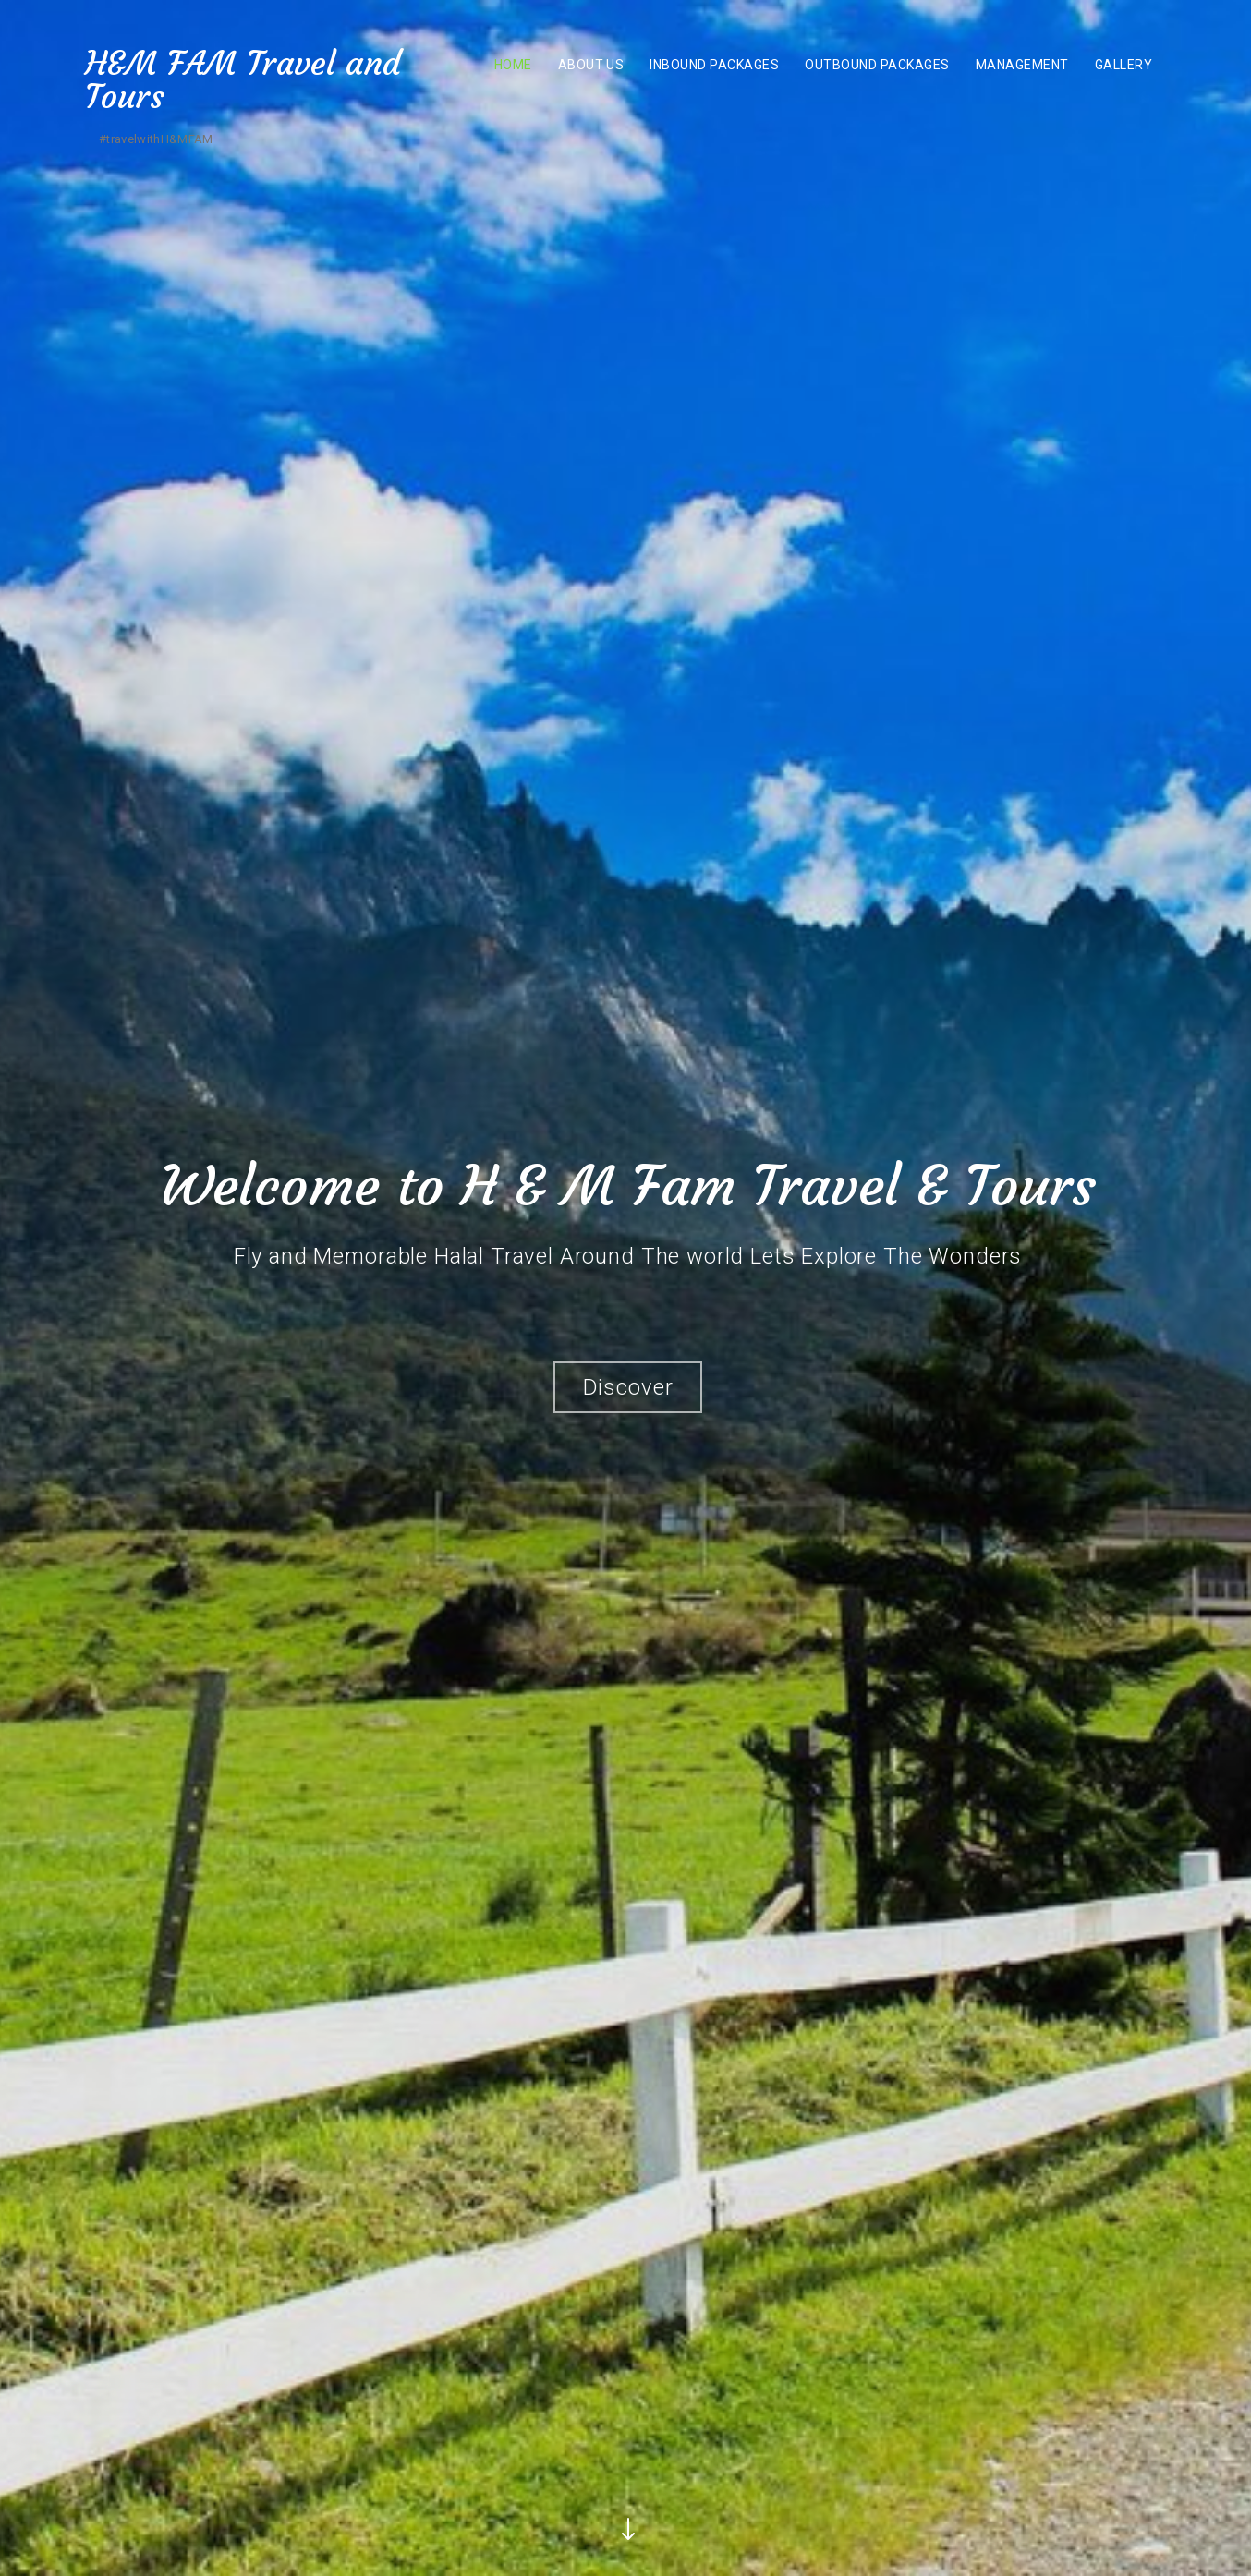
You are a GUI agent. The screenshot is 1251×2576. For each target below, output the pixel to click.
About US (591, 64)
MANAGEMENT (1022, 64)
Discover (628, 1391)
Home (513, 64)
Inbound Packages (714, 64)
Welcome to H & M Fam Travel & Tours (628, 1188)
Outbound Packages (877, 64)
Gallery (1123, 64)
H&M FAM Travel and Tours (243, 79)
